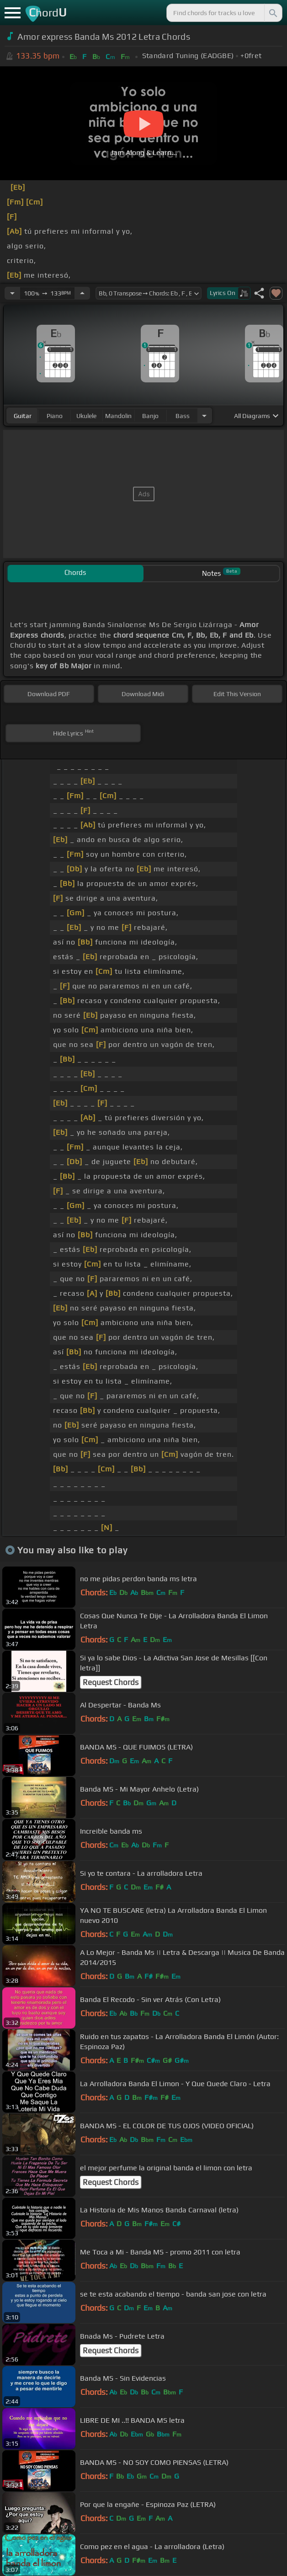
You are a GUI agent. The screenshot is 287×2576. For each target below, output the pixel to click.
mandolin (118, 415)
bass (182, 415)
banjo (150, 415)
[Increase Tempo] (82, 293)
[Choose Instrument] (204, 415)
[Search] (272, 13)
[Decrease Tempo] (12, 293)
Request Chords (110, 1682)
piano (55, 415)
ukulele (86, 415)
